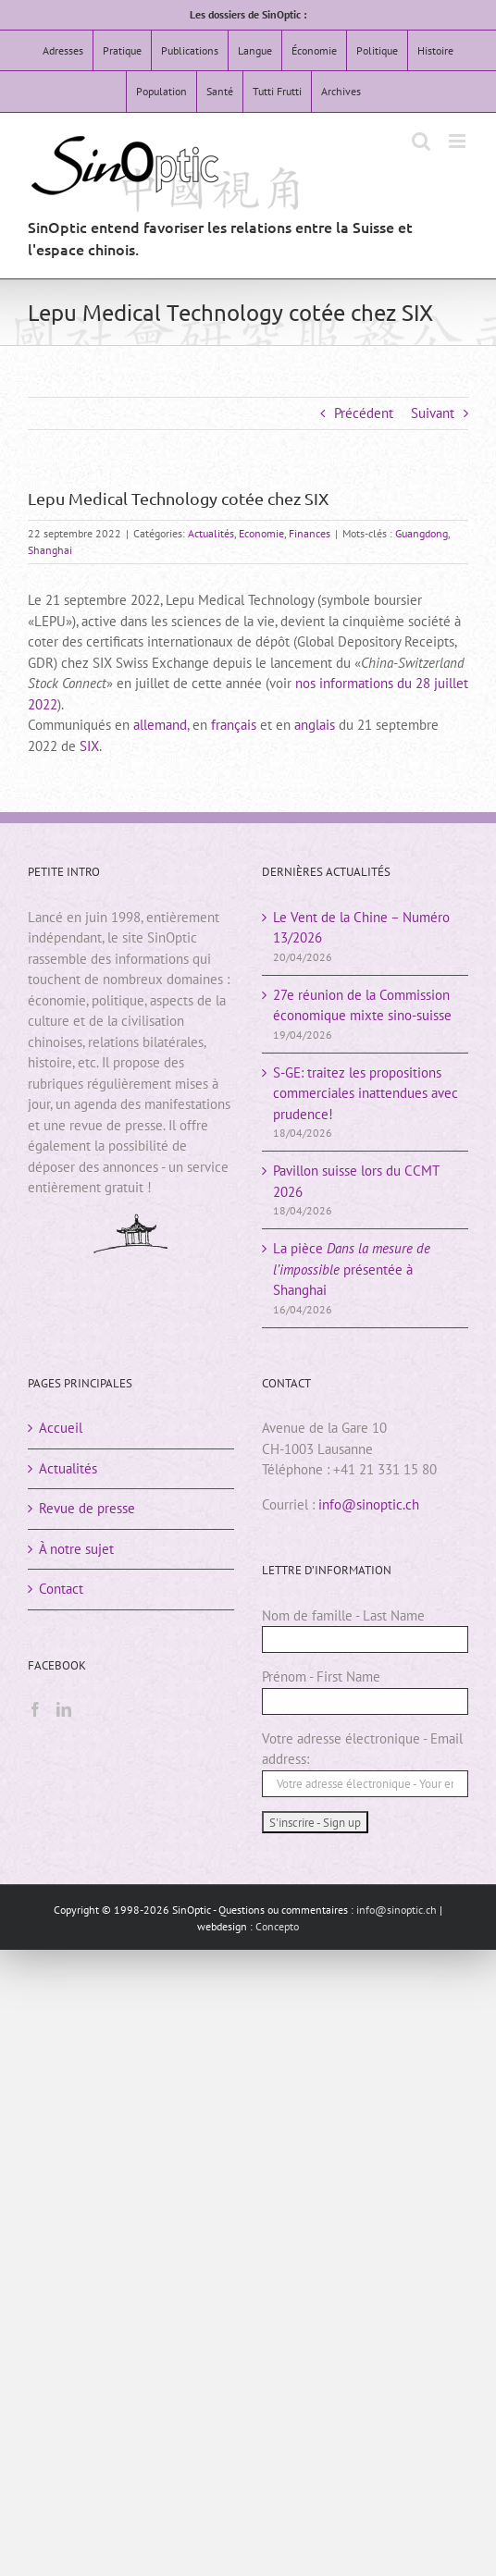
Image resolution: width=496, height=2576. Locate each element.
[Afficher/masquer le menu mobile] (458, 141)
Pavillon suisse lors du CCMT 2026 (356, 1181)
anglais (314, 724)
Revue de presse (87, 1508)
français (233, 724)
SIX (89, 746)
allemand (160, 724)
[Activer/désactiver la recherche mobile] (421, 141)
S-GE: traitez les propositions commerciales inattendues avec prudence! (365, 1093)
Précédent (363, 413)
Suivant (432, 413)
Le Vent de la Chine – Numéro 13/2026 (361, 927)
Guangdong (421, 533)
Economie (261, 533)
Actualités (211, 533)
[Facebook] (35, 1709)
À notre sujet (76, 1549)
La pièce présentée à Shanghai (351, 1269)
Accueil (60, 1427)
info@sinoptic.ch (368, 1504)
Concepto (277, 1926)
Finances (309, 533)
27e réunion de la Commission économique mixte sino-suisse (362, 1005)
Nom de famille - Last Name (343, 1615)
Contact (61, 1588)
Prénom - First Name (321, 1676)
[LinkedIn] (63, 1709)
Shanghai (50, 550)
